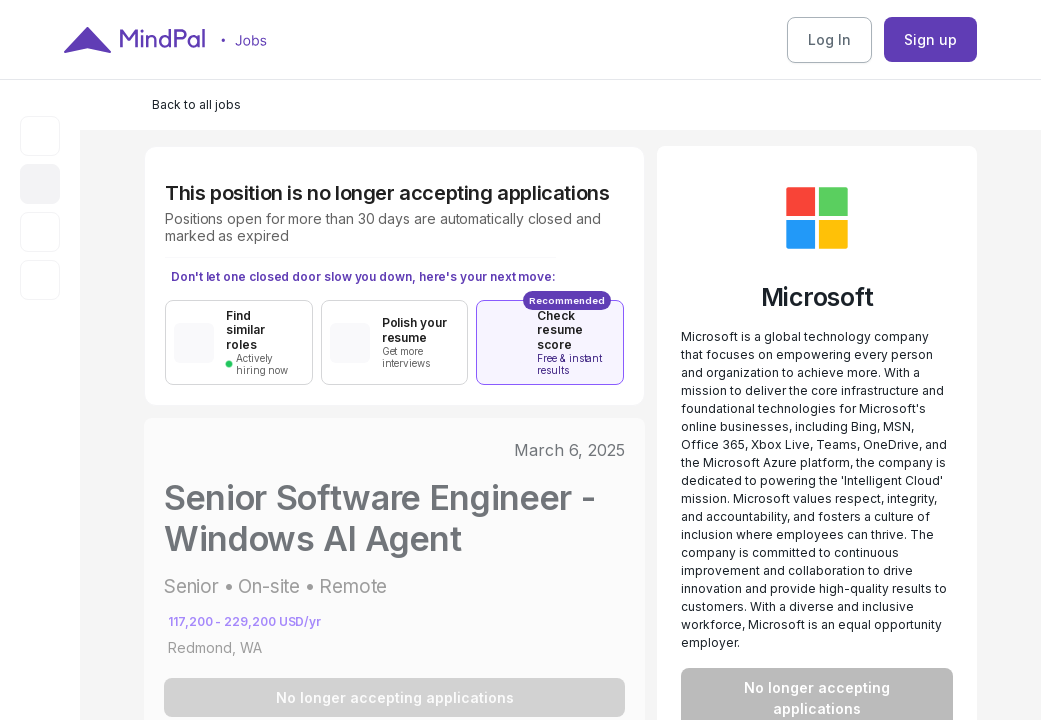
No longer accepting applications (395, 697)
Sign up (930, 39)
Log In (829, 39)
